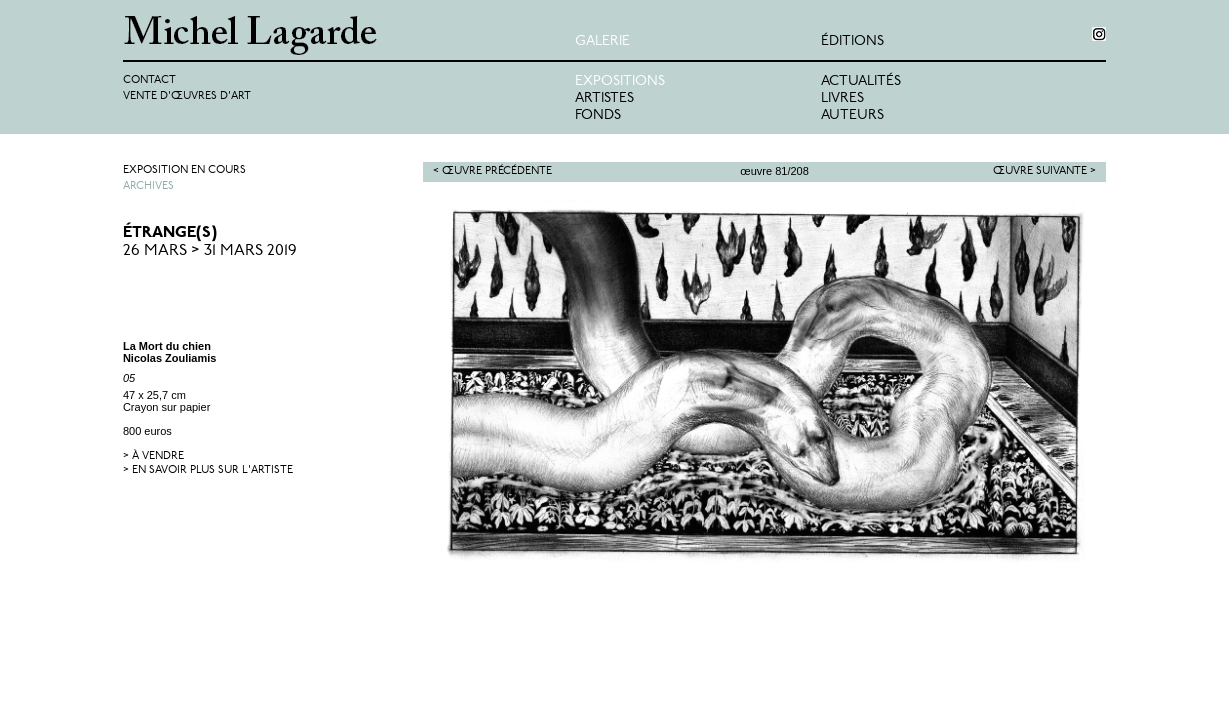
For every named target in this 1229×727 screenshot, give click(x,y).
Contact (149, 80)
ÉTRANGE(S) (170, 233)
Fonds (598, 115)
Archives (148, 186)
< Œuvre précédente (492, 171)
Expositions (620, 81)
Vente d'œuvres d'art (187, 96)
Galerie (602, 41)
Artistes (604, 98)
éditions (852, 41)
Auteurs (852, 115)
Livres (842, 98)
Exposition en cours (184, 170)
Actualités (861, 81)
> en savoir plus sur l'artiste (208, 470)
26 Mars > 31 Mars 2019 (210, 251)
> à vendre (153, 456)
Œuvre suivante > (1044, 171)
